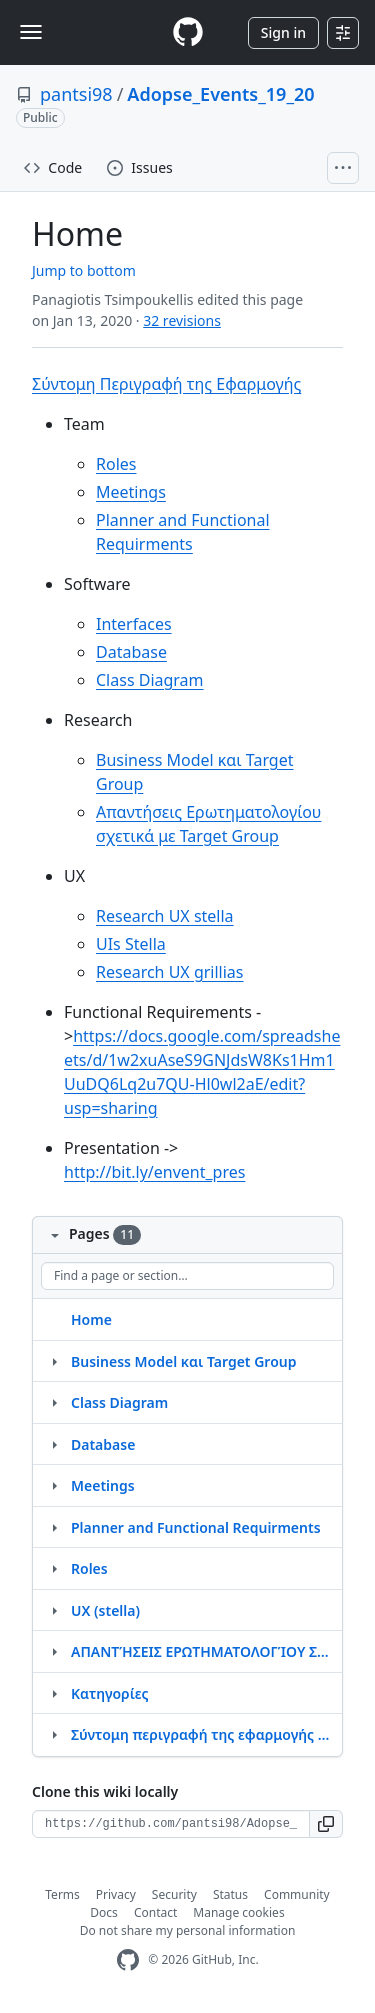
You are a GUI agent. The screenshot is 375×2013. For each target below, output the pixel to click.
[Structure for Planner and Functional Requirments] (54, 1527)
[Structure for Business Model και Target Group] (54, 1361)
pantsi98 (76, 94)
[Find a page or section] (187, 1276)
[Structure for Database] (54, 1444)
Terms (62, 1894)
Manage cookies (238, 1912)
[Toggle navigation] (31, 32)
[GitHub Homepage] (128, 1960)
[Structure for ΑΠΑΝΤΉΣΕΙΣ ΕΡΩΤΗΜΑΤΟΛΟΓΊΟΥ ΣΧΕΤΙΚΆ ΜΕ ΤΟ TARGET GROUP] (54, 1651)
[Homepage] (188, 32)
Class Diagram (150, 680)
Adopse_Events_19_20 (220, 94)
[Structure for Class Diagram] (54, 1402)
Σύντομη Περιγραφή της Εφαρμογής (166, 384)
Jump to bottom (84, 270)
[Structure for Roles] (54, 1568)
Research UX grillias (170, 972)
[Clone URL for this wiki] (171, 1824)
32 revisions (182, 320)
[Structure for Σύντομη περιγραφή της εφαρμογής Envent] (54, 1734)
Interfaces (134, 624)
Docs (104, 1912)
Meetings (131, 492)
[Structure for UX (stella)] (54, 1610)
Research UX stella (165, 916)
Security (174, 1894)
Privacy (116, 1894)
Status (230, 1894)
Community (297, 1894)
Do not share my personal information (188, 1930)
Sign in (283, 32)
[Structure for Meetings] (54, 1485)
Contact (155, 1912)
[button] (326, 1824)
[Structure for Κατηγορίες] (54, 1693)
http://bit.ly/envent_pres (154, 1172)
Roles (116, 464)
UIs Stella (131, 944)
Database (131, 652)
